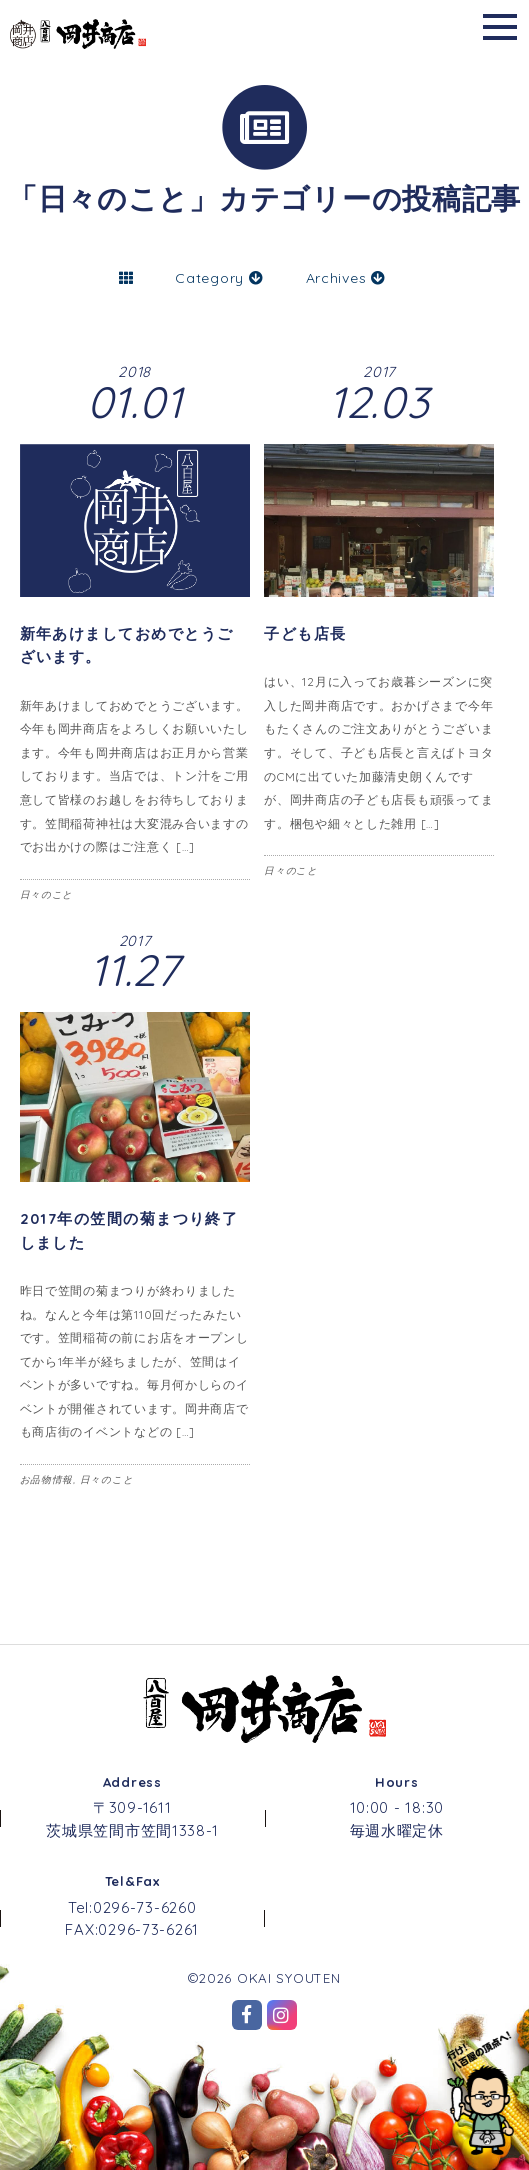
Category (219, 278)
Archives (346, 278)
